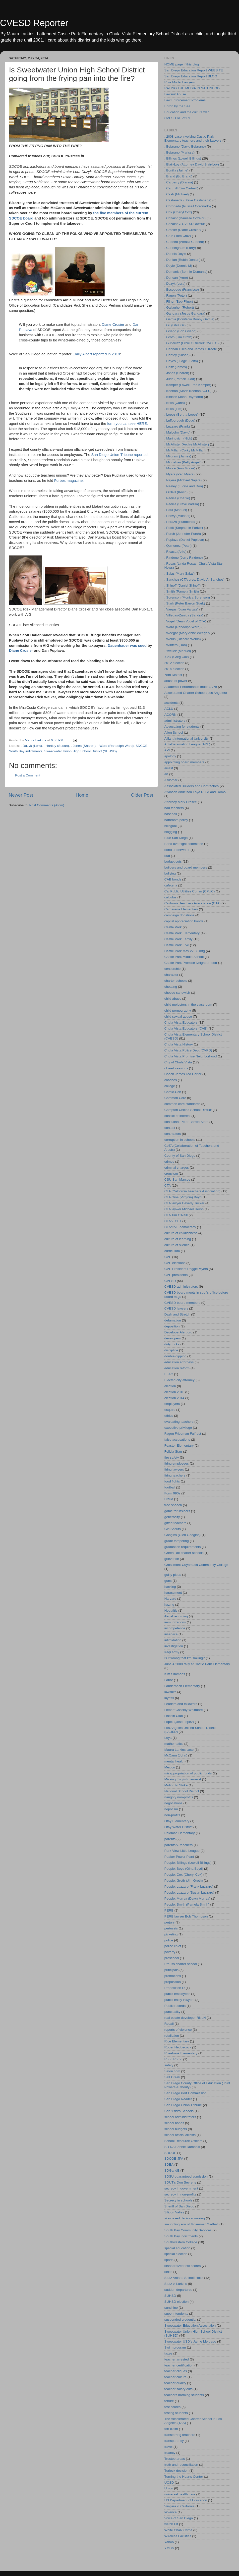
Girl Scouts (172, 1529)
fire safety (171, 1457)
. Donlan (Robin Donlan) (182, 260)
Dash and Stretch (177, 1314)
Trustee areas (174, 2459)
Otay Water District (178, 1827)
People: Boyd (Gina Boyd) (183, 1868)
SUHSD (170, 2296)
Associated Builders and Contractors (191, 786)
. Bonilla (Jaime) (176, 170)
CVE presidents (176, 1275)
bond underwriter (176, 850)
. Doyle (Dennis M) (178, 266)
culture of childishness (180, 1233)
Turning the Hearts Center (183, 2476)
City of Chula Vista (178, 1062)
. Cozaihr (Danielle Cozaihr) (185, 218)
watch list (171, 2524)
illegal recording (176, 1616)
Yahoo (169, 2542)
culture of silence (176, 1245)
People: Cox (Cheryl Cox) (183, 1874)
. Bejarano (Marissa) (179, 152)
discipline (171, 1350)
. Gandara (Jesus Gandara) (184, 313)
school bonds (174, 2123)
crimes (169, 1161)
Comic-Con (172, 1092)
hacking (170, 1587)
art (166, 774)
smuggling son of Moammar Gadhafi (191, 2224)
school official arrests (180, 2135)
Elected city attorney (179, 1380)
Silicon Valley (174, 2212)
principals (171, 1970)
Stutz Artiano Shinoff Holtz (183, 2278)
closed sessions (176, 1068)
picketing (171, 1934)
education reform (176, 1368)
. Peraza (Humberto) (179, 522)
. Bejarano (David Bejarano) (185, 146)
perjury (169, 1922)
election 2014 (174, 1398)
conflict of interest (177, 1116)
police (168, 1940)
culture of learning (177, 1239)
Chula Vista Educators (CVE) (186, 1028)
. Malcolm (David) (177, 432)
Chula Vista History (178, 1044)
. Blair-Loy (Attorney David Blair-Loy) (191, 164)
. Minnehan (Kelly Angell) (182, 462)
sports (169, 2260)
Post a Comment (27, 775)
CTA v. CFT (172, 1221)
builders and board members (185, 867)
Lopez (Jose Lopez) (179, 1722)
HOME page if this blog (181, 64)
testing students (176, 2413)
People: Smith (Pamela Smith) (186, 1904)
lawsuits (170, 1692)
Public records (175, 2006)
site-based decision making (184, 2218)
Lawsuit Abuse (175, 94)
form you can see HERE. (127, 424)
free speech (173, 1505)
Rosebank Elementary (180, 2053)
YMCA (169, 2548)
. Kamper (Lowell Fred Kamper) (187, 385)
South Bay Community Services (188, 2230)
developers (172, 1338)
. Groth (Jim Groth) (178, 337)
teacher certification (178, 2365)
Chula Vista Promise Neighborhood (190, 1056)
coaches (170, 1080)
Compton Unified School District (188, 1110)
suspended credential (180, 2319)
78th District (173, 675)
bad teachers (174, 808)
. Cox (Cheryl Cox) (178, 212)
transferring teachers (179, 2435)
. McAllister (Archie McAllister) (186, 444)
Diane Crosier (113, 325)
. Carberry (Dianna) (178, 182)
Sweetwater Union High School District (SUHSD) (80, 751)
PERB (169, 1910)
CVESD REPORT (177, 118)
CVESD (170, 1281)
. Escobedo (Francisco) (181, 289)
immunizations (175, 1622)
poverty (169, 1952)
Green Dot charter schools (184, 1553)
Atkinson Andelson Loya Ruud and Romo (195, 792)
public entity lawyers (179, 2000)
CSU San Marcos (177, 1179)
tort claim (171, 2429)
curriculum (172, 1251)
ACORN (170, 714)
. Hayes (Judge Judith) (181, 361)
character (171, 975)
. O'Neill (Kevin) (175, 492)
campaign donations (179, 915)
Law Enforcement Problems (185, 100)
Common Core (175, 1098)
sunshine (171, 2307)
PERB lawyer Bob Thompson (186, 1916)
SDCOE (142, 746)
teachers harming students (184, 2395)
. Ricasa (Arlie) (175, 551)
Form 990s (172, 1493)
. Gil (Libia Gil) (175, 325)
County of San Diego (179, 1155)
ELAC (168, 1374)
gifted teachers (175, 1523)
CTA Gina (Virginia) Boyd (183, 1197)
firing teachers (174, 1475)
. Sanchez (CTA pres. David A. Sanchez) (194, 579)
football (169, 1487)
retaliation (171, 2035)
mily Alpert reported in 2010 (97, 354)
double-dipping (175, 1356)
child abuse (172, 998)
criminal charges (176, 1167)
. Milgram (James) (177, 456)
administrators (174, 720)
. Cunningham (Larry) (180, 248)
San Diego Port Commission (185, 2093)
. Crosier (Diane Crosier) (182, 230)
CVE (167, 1257)
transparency (174, 2441)
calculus (170, 897)
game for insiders (177, 1511)
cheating (170, 986)
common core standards (182, 1104)
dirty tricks (171, 1344)
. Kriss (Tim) (173, 409)
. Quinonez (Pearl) (178, 546)
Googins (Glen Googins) (182, 1535)
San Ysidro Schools (179, 2111)
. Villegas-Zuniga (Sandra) (183, 615)
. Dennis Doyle (175, 254)
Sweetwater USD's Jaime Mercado (190, 2341)
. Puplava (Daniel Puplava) (184, 540)
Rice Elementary (176, 2041)
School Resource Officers (183, 2141)
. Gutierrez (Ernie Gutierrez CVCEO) (191, 343)
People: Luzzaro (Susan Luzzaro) (189, 1892)
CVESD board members (182, 1303)
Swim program (175, 2347)
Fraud (168, 1499)
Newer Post (21, 795)
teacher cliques (175, 2371)
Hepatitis (171, 1610)
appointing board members (184, 762)
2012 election (174, 663)
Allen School (173, 732)
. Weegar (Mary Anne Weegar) (187, 633)
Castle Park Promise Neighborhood (190, 963)
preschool (171, 1958)
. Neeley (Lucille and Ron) (183, 486)
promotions (172, 1976)
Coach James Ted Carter (182, 1074)
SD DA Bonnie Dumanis (182, 2147)
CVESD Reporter (34, 23)
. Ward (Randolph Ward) (116, 746)
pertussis (171, 1928)
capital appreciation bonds (183, 921)
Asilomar (171, 780)
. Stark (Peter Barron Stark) (184, 603)
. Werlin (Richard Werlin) (182, 639)
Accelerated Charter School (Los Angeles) (195, 693)
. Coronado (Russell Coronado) (187, 206)
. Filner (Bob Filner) (178, 301)
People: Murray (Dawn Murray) (187, 1898)
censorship (172, 969)
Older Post (142, 795)
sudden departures (178, 2290)
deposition (172, 1326)
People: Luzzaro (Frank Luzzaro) (188, 1886)
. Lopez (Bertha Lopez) (181, 414)
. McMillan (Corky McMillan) (185, 450)
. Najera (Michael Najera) (183, 480)
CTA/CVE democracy (180, 1227)
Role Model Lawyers (179, 82)
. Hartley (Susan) (56, 746)
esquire (169, 1410)
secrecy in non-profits (180, 2194)
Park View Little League (182, 1851)
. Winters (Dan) (175, 645)
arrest (168, 768)
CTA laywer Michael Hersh (184, 1209)
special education (177, 2248)
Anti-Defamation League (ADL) (187, 744)
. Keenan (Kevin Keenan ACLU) (188, 391)
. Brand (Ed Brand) (178, 176)
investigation (173, 1646)
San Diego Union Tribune (183, 2105)
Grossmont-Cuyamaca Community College (196, 1565)
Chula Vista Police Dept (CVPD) (188, 1050)
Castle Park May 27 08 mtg (184, 951)
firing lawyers (174, 1469)
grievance (171, 1559)
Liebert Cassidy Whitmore (183, 1710)
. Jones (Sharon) (83, 746)
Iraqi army (171, 1652)
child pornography (177, 1010)
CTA (167, 1185)
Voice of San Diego (178, 2518)
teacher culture (175, 2377)
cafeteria (170, 885)
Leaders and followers (180, 1704)
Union (168, 2488)
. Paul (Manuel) (175, 510)
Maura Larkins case (179, 1750)
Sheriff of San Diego (179, 2206)
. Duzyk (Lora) (31, 746)
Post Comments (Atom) (46, 805)
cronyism (171, 1173)
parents (170, 1839)
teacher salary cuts (178, 2389)
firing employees (176, 1463)
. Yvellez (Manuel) (177, 651)
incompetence (174, 1628)
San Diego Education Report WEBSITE (193, 70)
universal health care (179, 2494)
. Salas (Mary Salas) (179, 573)
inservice (171, 1634)
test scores (172, 2407)
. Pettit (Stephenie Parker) (183, 528)
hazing (169, 1604)
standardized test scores (182, 2266)
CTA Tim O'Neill (176, 1215)
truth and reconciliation (181, 2464)
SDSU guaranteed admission (186, 2176)
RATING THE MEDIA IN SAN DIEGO (192, 88)
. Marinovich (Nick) (178, 438)
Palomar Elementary (179, 1833)
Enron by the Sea (177, 106)
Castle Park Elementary (182, 933)
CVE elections (174, 1263)
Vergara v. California (179, 2506)
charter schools (175, 981)
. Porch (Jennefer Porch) (182, 534)
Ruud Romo (173, 2059)
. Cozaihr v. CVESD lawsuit (184, 224)
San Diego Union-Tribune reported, (120, 455)
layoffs (169, 1698)
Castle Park (173, 927)
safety (168, 2065)
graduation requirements (182, 1547)
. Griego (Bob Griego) (180, 331)
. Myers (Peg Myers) (179, 474)
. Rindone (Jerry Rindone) (183, 557)
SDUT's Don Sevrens (180, 2182)
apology (170, 756)
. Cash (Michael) (176, 194)
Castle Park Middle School (184, 957)
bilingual (170, 826)
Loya (168, 1738)
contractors (172, 1134)
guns (168, 1581)
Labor (168, 1680)
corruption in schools (179, 1140)
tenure (169, 2401)
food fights (172, 1481)
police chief (172, 1946)
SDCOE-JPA (173, 2158)
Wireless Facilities (177, 2536)
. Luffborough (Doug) (179, 420)
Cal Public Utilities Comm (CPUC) (189, 891)
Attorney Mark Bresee (180, 802)
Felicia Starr (173, 1451)
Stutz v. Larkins (175, 2284)
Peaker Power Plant (179, 1857)
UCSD (169, 2482)
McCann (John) (175, 1755)
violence (170, 2512)
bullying (170, 873)
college (169, 1086)
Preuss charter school (180, 1964)
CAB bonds (172, 879)
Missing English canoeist (182, 1779)
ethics (168, 1416)
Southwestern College (180, 2242)
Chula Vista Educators (180, 1022)
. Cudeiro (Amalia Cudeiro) (184, 242)
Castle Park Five (176, 945)
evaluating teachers (178, 1422)
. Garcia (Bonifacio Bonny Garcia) (189, 319)
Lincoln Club (173, 1716)
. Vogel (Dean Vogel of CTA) (185, 621)
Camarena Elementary (181, 909)
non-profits (172, 1815)
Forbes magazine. (69, 481)
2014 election (174, 669)
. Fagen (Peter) (175, 295)
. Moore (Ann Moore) (179, 468)
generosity (172, 1517)
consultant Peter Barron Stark (186, 1122)
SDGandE (171, 2170)
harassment (173, 1592)
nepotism (171, 1809)
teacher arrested (176, 2359)
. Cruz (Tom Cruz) (177, 236)
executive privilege (178, 1427)
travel (168, 2447)
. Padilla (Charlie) (177, 498)
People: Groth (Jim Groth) (183, 1880)
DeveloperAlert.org (178, 1332)
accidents (171, 703)
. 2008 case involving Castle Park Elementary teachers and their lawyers (193, 138)
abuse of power (175, 681)
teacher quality (175, 2383)
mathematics (173, 1744)
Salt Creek (172, 2077)
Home (82, 795)
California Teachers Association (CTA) (192, 903)
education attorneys (179, 1362)
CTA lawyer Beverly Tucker (184, 1203)
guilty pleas (172, 1575)
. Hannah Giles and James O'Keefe (190, 349)
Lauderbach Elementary (182, 1686)
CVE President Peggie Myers (186, 1269)
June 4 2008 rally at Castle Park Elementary (197, 1664)
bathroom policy (176, 820)
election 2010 (174, 1392)
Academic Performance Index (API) (190, 687)
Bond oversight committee (183, 844)
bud (167, 856)
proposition (172, 1982)
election (170, 1386)
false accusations (177, 1439)
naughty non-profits (178, 1797)
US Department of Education (185, 2500)
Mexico (169, 1767)
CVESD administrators (181, 1286)
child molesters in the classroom (188, 1004)
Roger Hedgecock (177, 2047)
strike (168, 2272)
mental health (174, 1761)
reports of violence (178, 2029)
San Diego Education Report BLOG (190, 76)
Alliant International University (186, 738)
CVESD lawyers (176, 1308)
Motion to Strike (176, 1785)
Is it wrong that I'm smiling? (184, 1658)
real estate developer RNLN (185, 2018)
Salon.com (172, 2071)
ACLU (168, 709)
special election (175, 2254)
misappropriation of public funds (188, 1773)
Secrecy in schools (178, 2200)
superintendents (176, 2313)
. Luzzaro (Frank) (177, 426)
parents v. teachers (178, 1845)
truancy (169, 2453)
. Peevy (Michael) (177, 516)
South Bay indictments (25, 751)
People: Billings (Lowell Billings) (188, 1862)
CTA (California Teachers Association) (192, 1191)
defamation (172, 1320)
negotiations (173, 1803)
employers (172, 1404)
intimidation (172, 1640)
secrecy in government (181, 2188)
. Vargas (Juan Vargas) (181, 609)
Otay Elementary (176, 1821)
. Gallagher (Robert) (179, 307)
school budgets (175, 2129)
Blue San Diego (176, 838)
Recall (169, 2024)
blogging (170, 832)
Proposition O (174, 1988)
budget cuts (173, 861)
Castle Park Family (178, 939)
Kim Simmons (174, 1674)
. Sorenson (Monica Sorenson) (187, 597)
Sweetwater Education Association (190, 2325)
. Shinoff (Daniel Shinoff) (182, 585)
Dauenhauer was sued (128, 646)
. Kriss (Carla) (174, 403)
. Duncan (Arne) (176, 277)
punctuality (172, 2012)
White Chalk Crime (178, 2530)
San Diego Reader (178, 2099)
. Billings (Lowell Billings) (182, 158)
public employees (177, 1994)
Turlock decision (176, 2470)
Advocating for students (181, 726)
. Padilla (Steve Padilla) (181, 504)
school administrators (180, 2117)
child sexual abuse (178, 1016)
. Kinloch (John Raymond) (183, 397)
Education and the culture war (186, 112)
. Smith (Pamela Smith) (181, 591)
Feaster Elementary (179, 1445)
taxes (168, 2353)
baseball (170, 814)
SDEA (169, 2164)
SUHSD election (176, 2301)
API (167, 750)
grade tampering (176, 1541)
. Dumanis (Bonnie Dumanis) (185, 272)
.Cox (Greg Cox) (176, 657)
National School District (181, 1791)
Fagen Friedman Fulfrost (182, 1433)
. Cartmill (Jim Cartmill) (181, 188)
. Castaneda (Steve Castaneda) (187, 200)
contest (169, 1128)
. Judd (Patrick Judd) (179, 379)
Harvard (170, 1598)
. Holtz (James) (175, 367)
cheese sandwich (177, 992)
